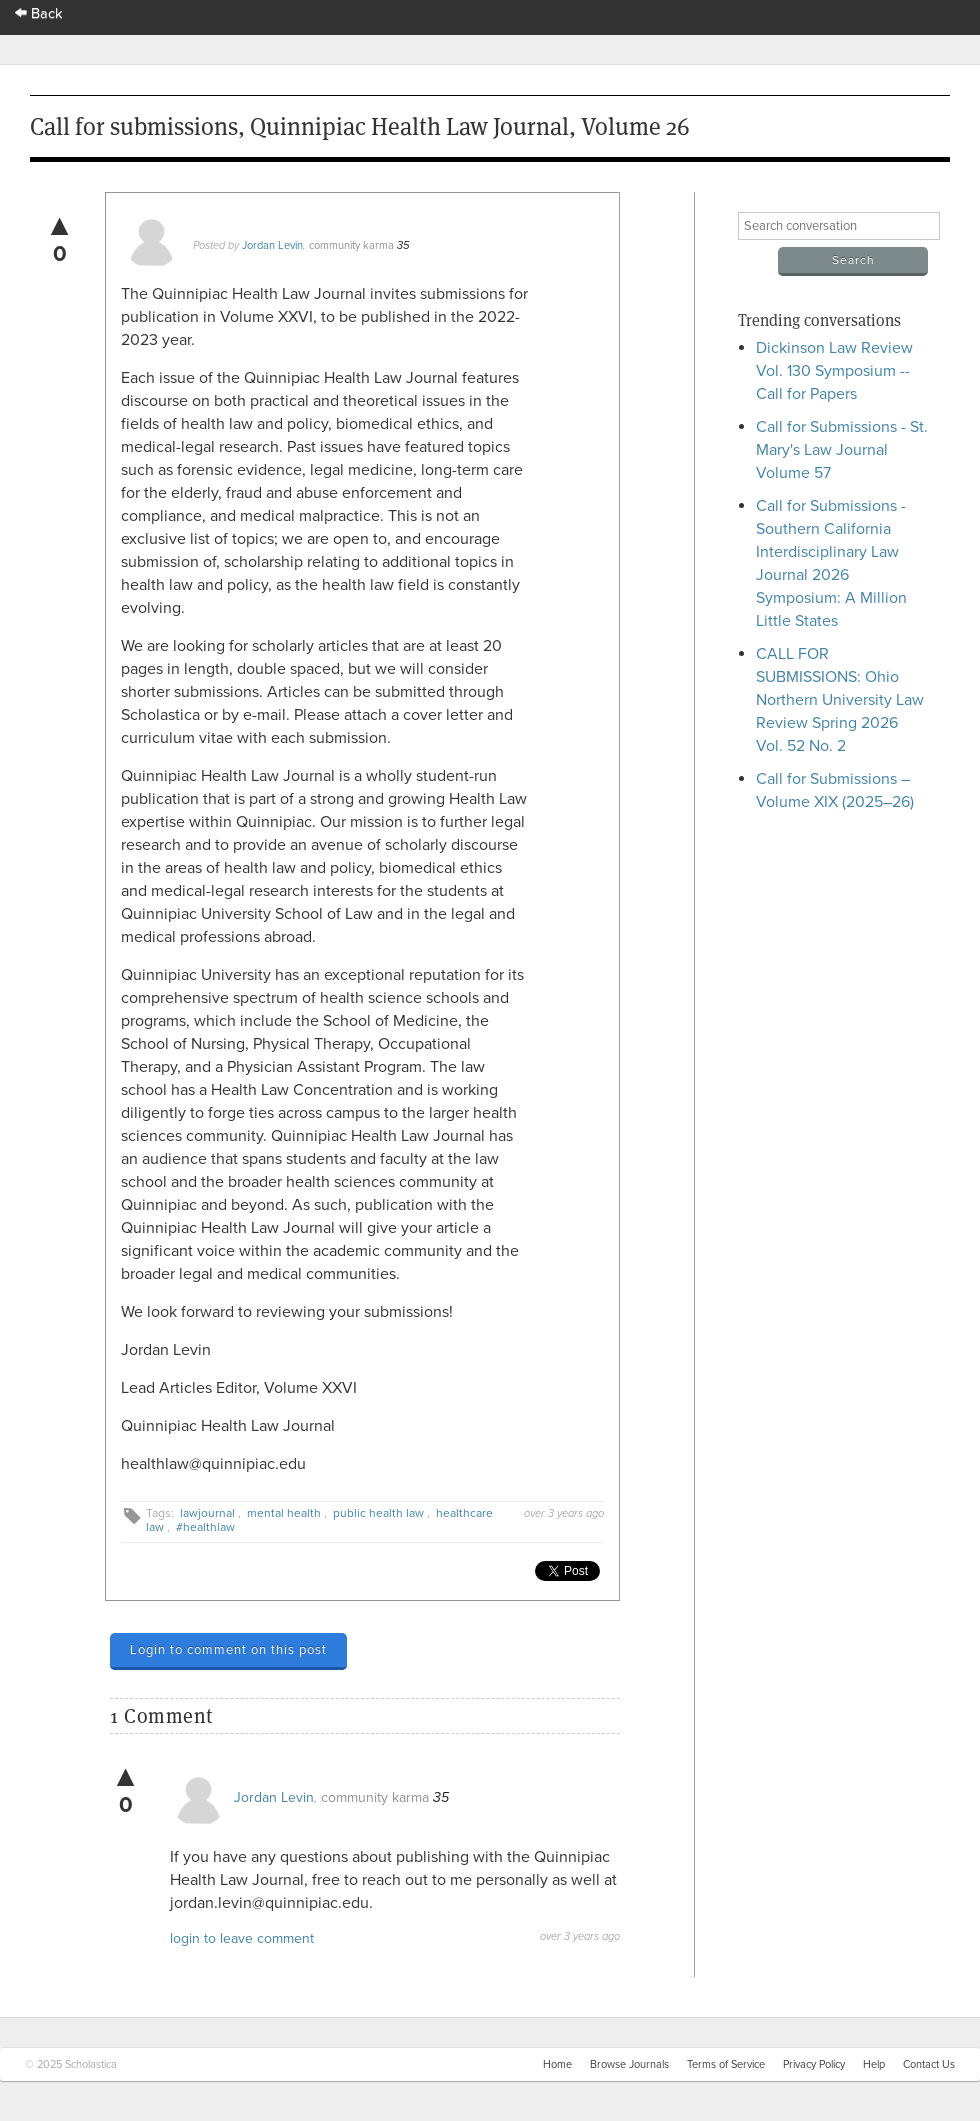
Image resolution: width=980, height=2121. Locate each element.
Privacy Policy (814, 2064)
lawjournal (207, 1513)
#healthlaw (205, 1527)
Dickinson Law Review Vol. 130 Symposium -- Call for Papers (834, 371)
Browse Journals (629, 2064)
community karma (351, 245)
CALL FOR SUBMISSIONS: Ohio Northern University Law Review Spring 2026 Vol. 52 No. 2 (840, 700)
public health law (378, 1513)
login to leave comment (242, 1938)
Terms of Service (726, 2064)
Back (39, 13)
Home (557, 2064)
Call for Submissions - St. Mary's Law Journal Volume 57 (842, 450)
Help (874, 2064)
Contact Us (929, 2064)
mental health (284, 1513)
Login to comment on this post (228, 1650)
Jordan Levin (272, 245)
